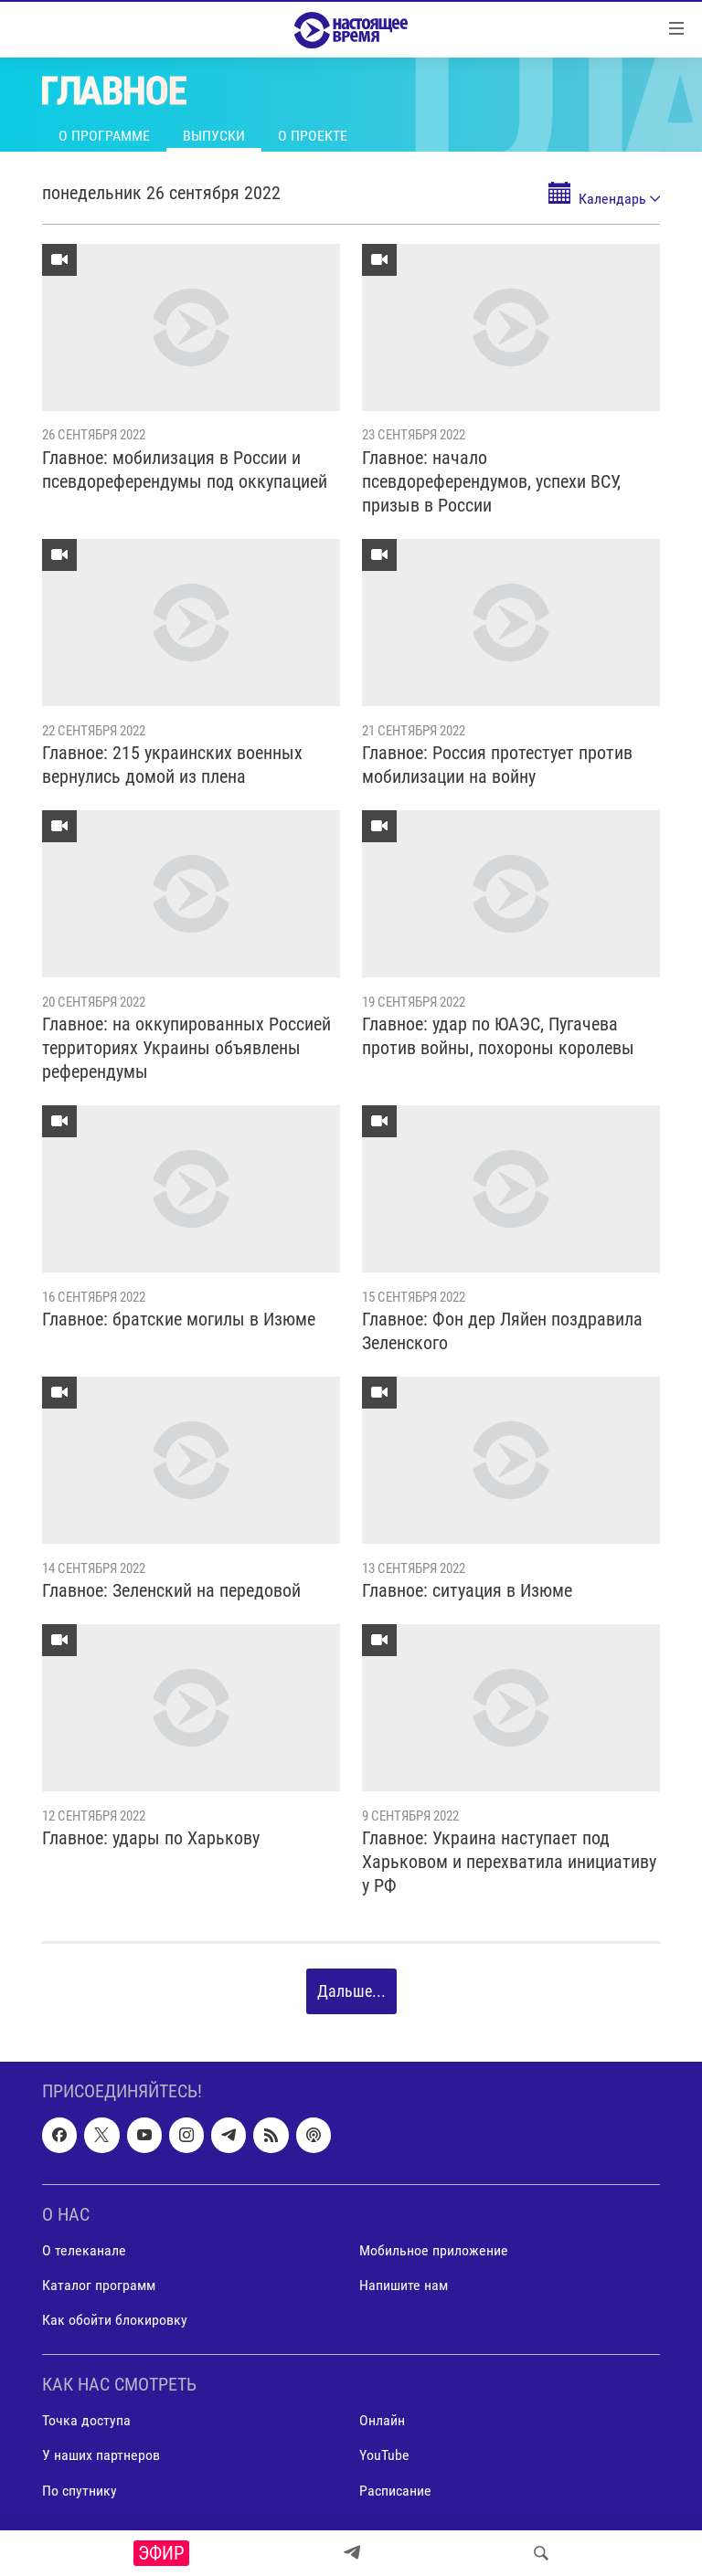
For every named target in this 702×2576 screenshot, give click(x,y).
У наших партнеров (101, 2455)
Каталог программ (98, 2285)
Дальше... (351, 1991)
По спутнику (79, 2489)
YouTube (384, 2455)
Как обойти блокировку (114, 2319)
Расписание (395, 2489)
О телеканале (84, 2250)
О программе (104, 135)
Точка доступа (86, 2420)
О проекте (312, 135)
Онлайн (382, 2420)
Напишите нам (403, 2285)
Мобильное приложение (433, 2250)
